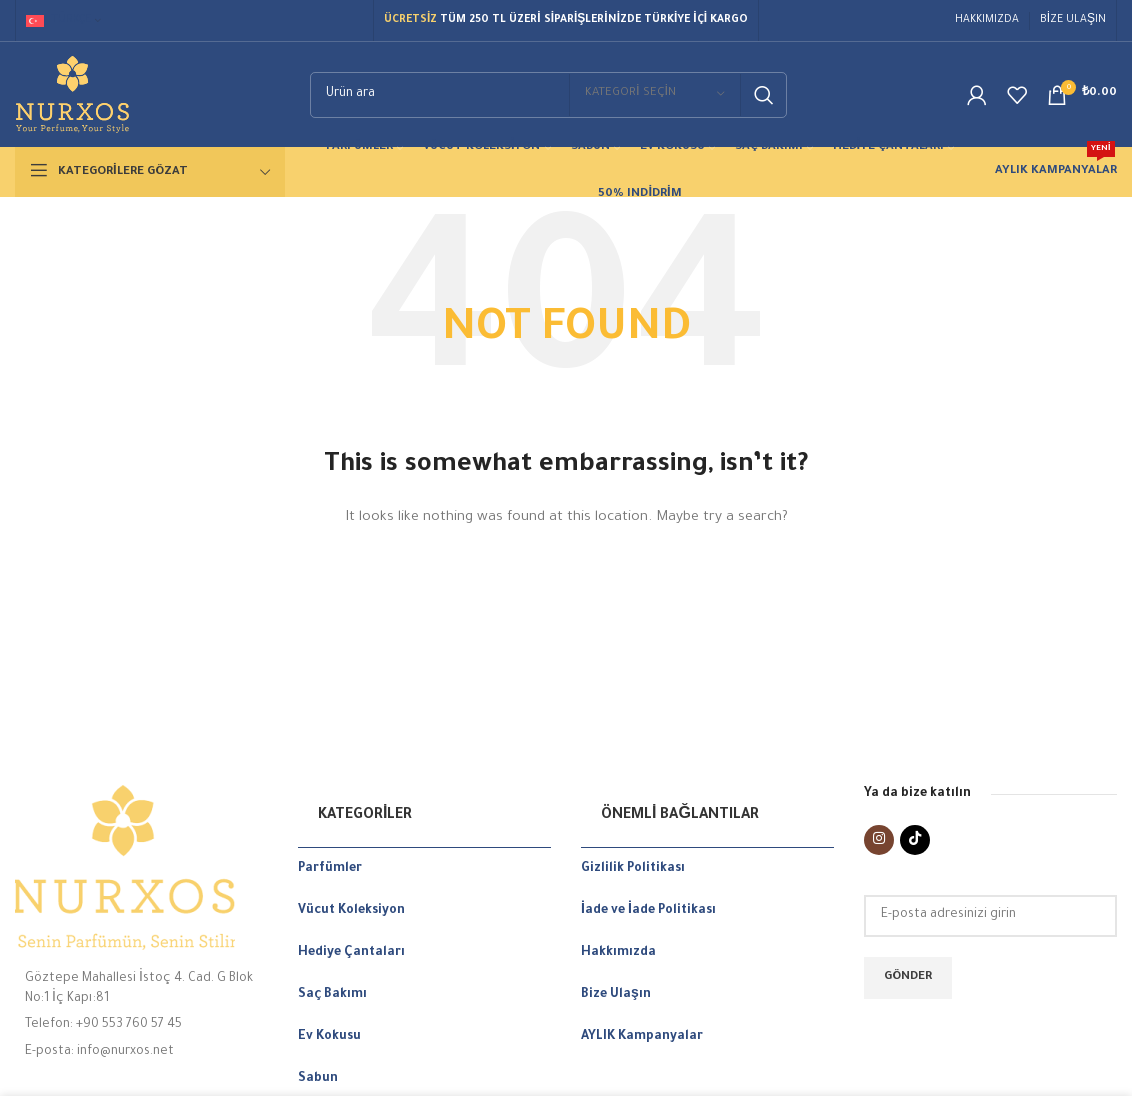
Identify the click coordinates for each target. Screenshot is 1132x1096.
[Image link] (141, 867)
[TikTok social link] (915, 840)
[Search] (548, 95)
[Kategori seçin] (655, 95)
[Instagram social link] (879, 840)
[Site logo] (72, 96)
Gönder (908, 977)
